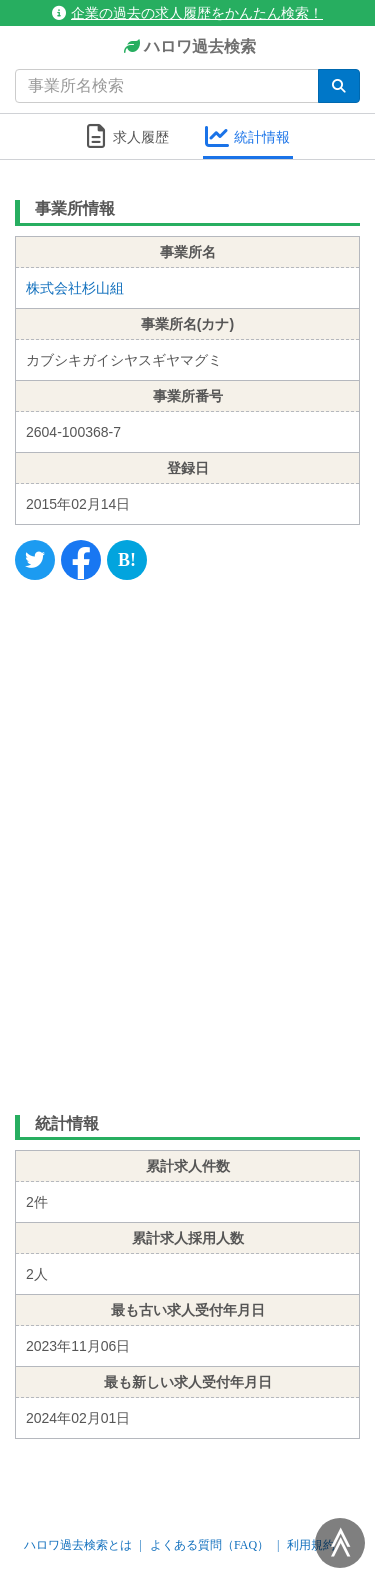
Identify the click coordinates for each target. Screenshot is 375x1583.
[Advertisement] (187, 842)
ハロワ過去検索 (187, 47)
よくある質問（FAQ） (209, 1545)
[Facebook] (81, 560)
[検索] (339, 86)
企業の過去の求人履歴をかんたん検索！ (187, 13)
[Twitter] (35, 560)
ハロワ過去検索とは (78, 1545)
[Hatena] (127, 560)
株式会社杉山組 (75, 288)
